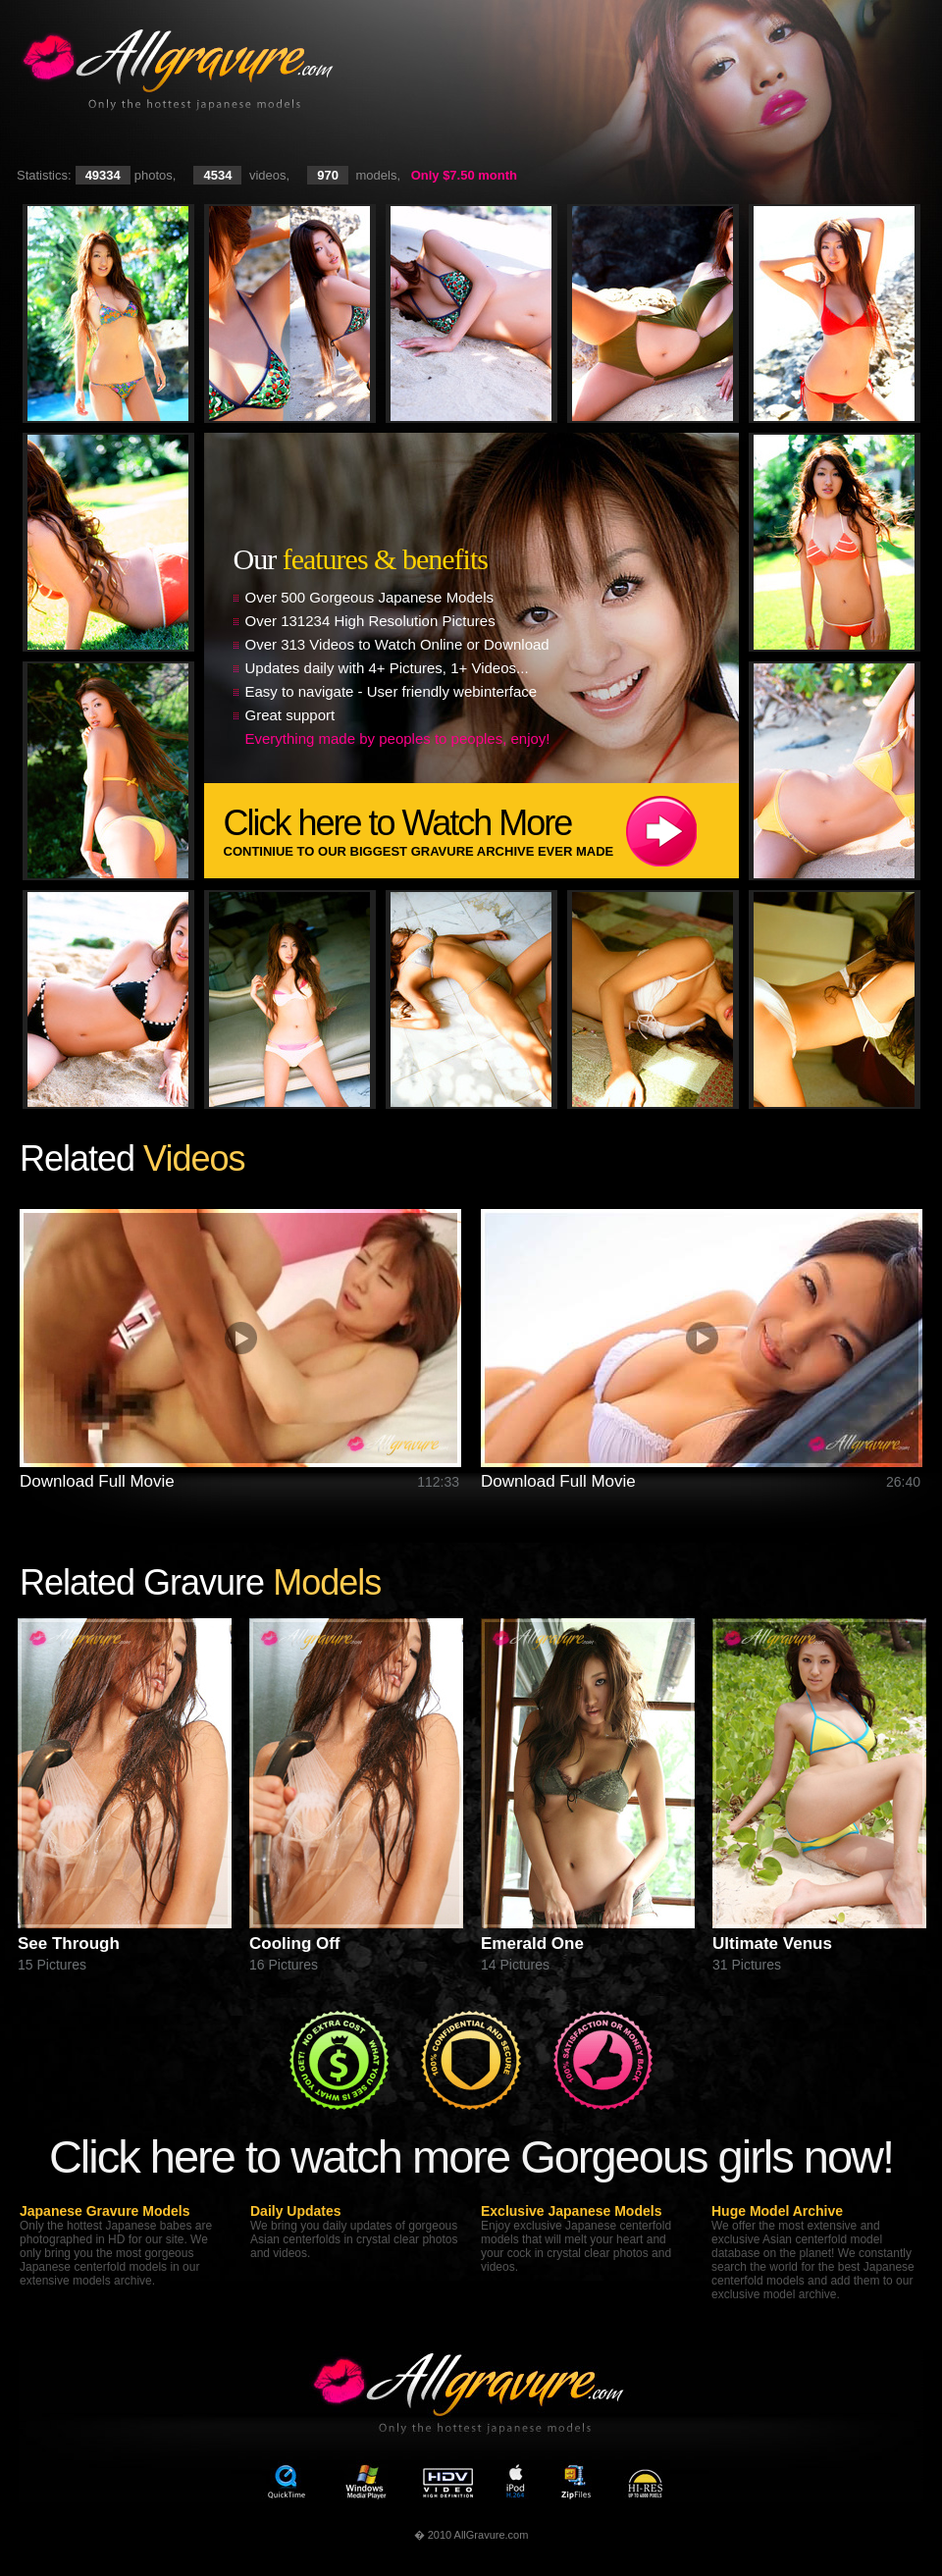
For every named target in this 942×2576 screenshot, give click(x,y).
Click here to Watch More (481, 831)
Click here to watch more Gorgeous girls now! (471, 2156)
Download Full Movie (97, 1481)
